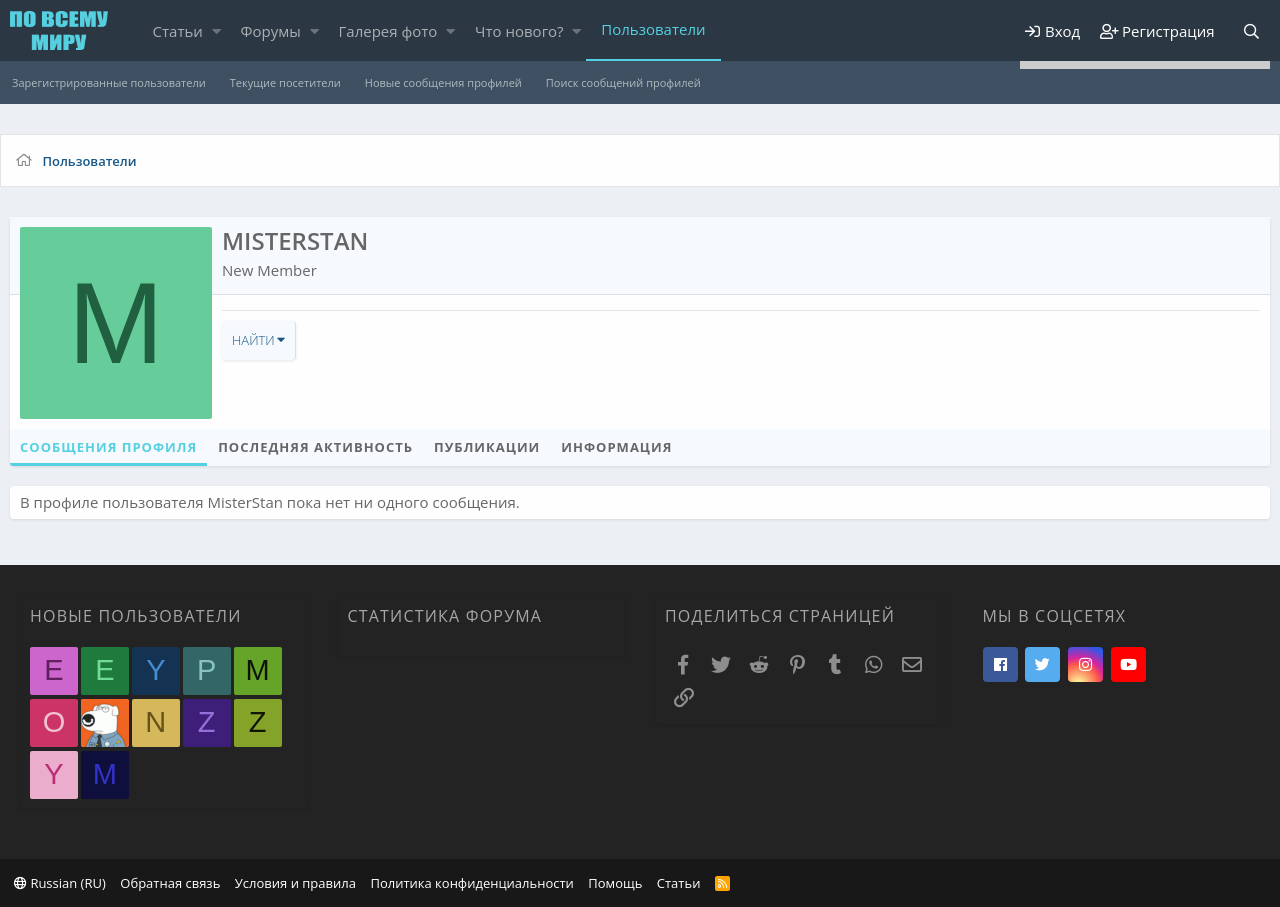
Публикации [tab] (487, 447)
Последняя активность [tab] (315, 447)
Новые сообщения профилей (443, 82)
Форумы (271, 31)
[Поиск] (1251, 31)
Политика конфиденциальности (471, 883)
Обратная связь (170, 883)
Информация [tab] (616, 447)
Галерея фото (388, 31)
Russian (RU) (60, 883)
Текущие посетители (285, 82)
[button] (216, 31)
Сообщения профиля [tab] (108, 447)
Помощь (615, 883)
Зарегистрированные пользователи (109, 82)
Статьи (178, 31)
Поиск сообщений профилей (623, 82)
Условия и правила (295, 883)
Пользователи (653, 29)
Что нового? (519, 31)
